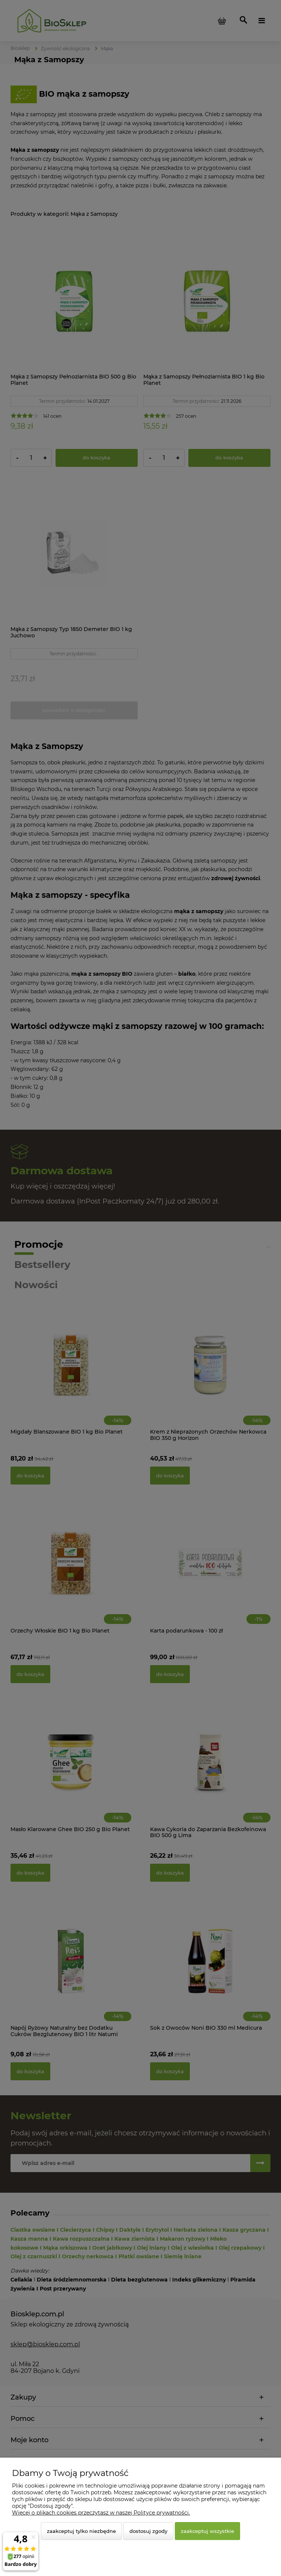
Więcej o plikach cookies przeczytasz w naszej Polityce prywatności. (101, 2512)
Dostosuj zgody (148, 2531)
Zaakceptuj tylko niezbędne (81, 2531)
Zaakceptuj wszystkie (207, 2531)
